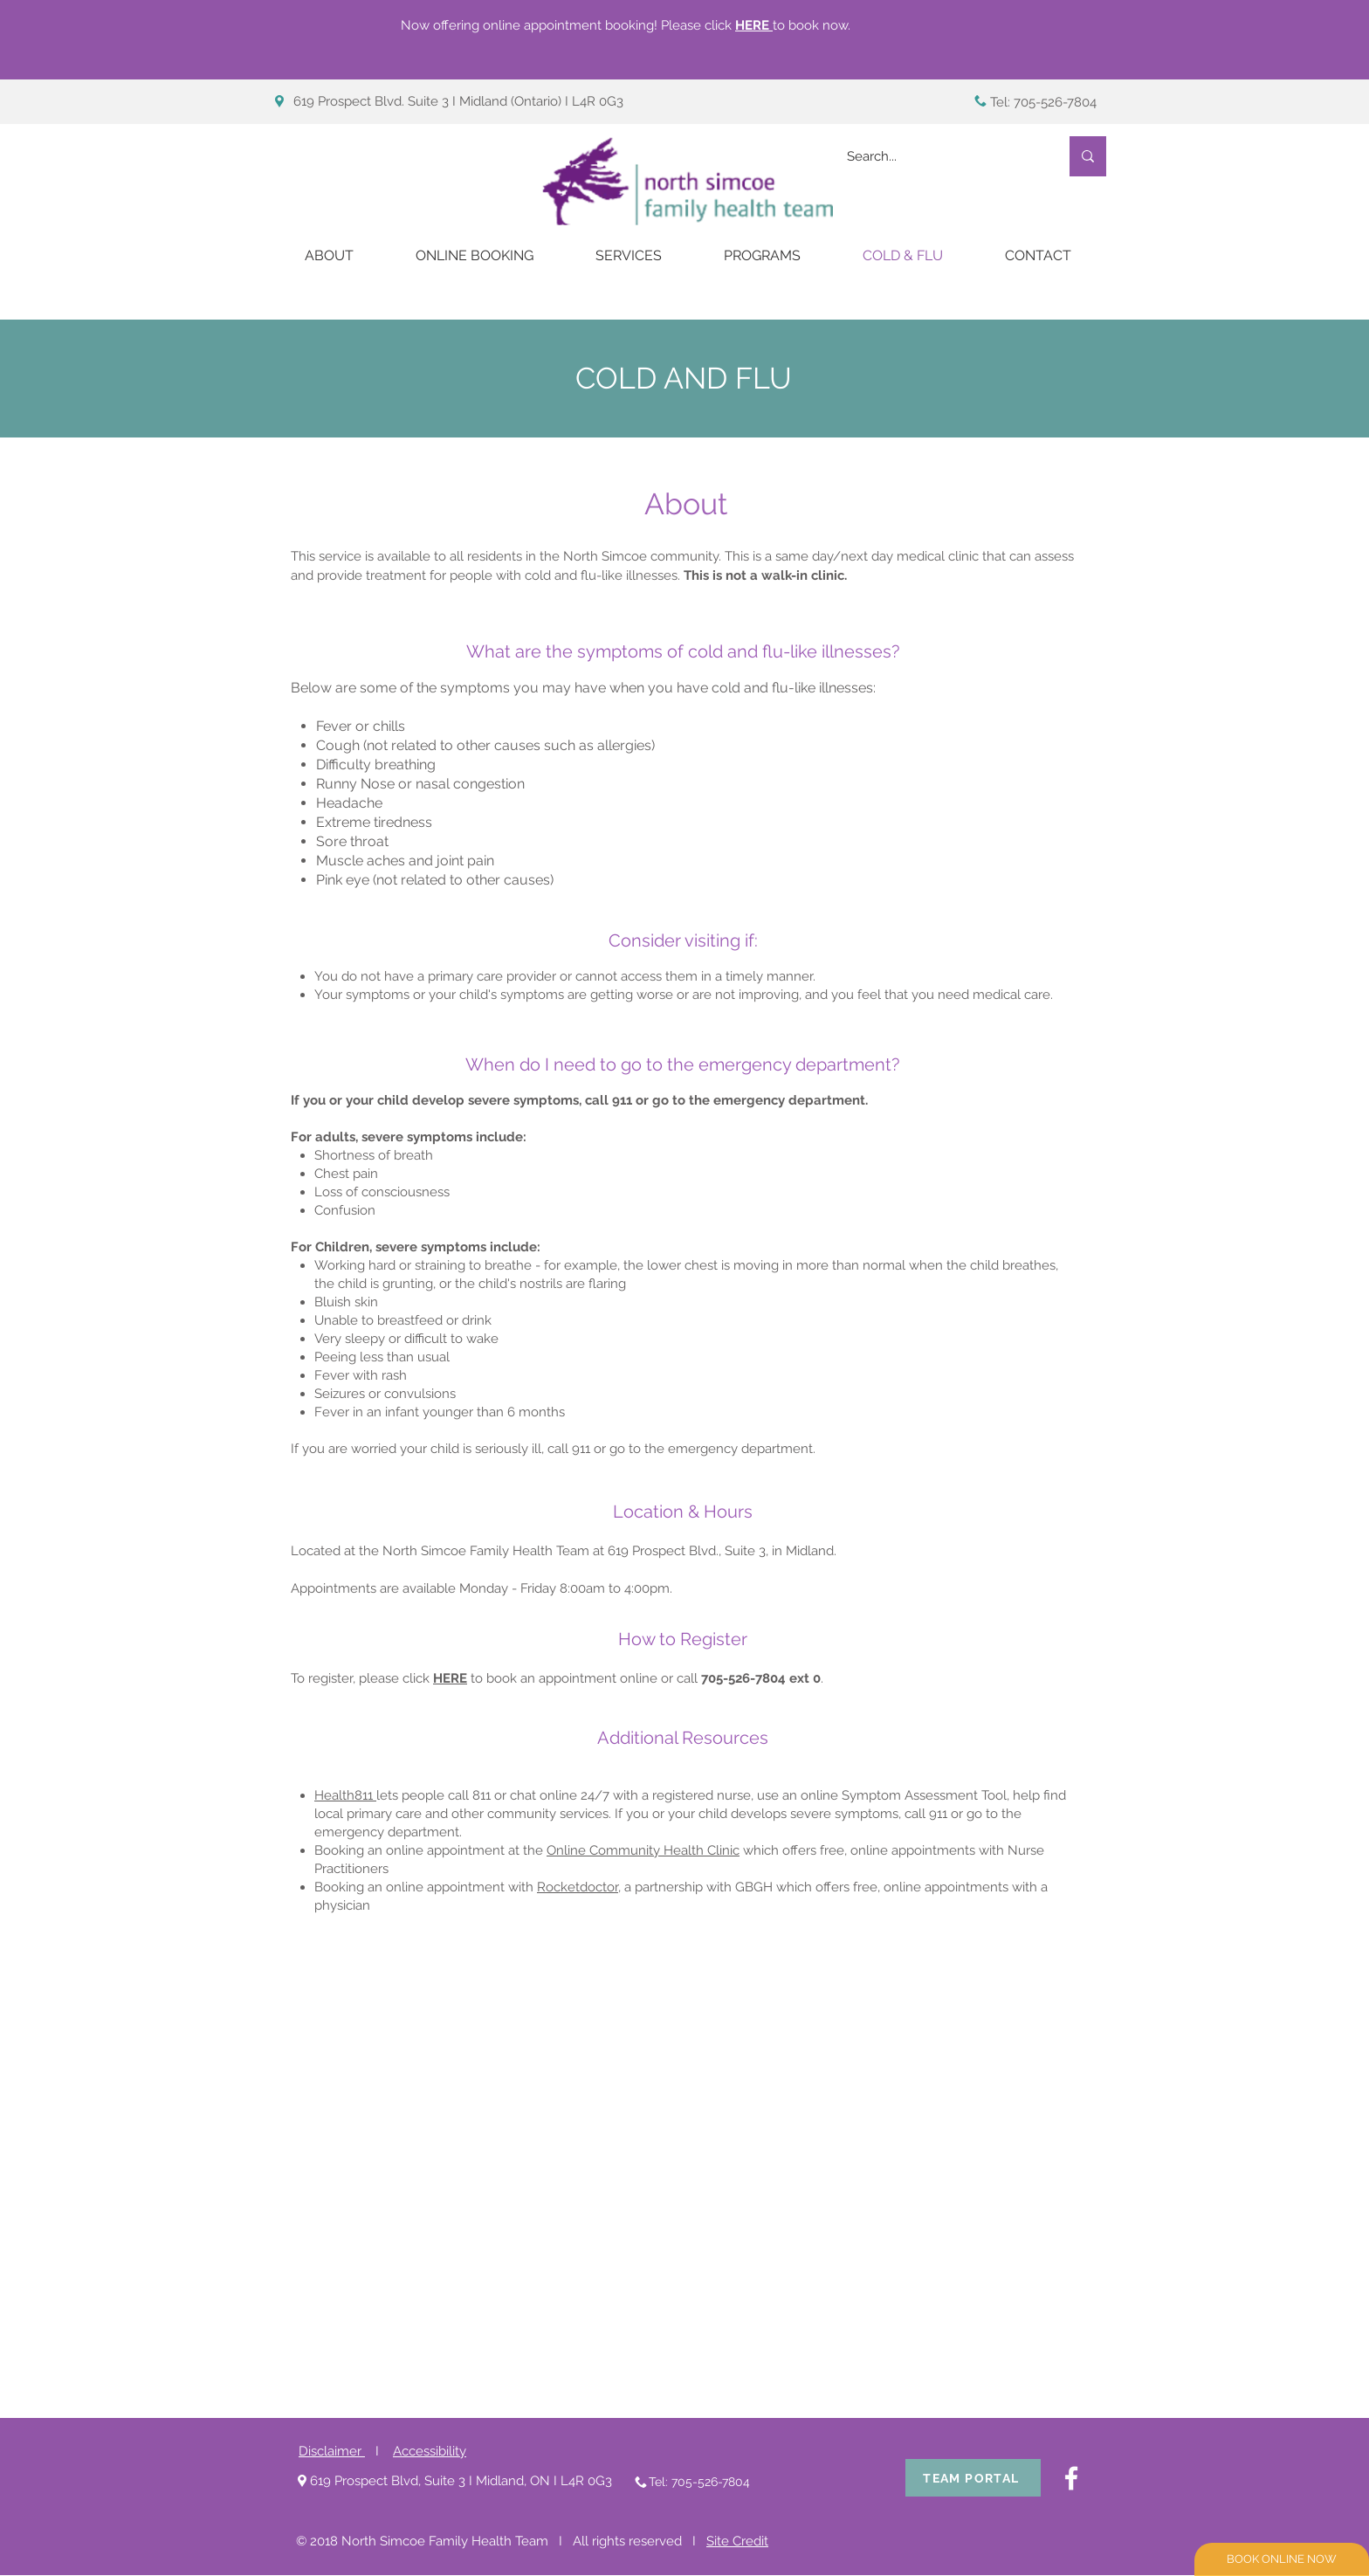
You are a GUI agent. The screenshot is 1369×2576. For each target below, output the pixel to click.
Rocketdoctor (577, 1887)
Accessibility (429, 2451)
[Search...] (940, 156)
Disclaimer (332, 2451)
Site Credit (737, 2541)
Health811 (345, 1795)
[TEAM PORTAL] (973, 2478)
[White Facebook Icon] (1071, 2478)
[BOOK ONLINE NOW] (1281, 2559)
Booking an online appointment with (425, 1887)
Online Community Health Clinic (643, 1850)
